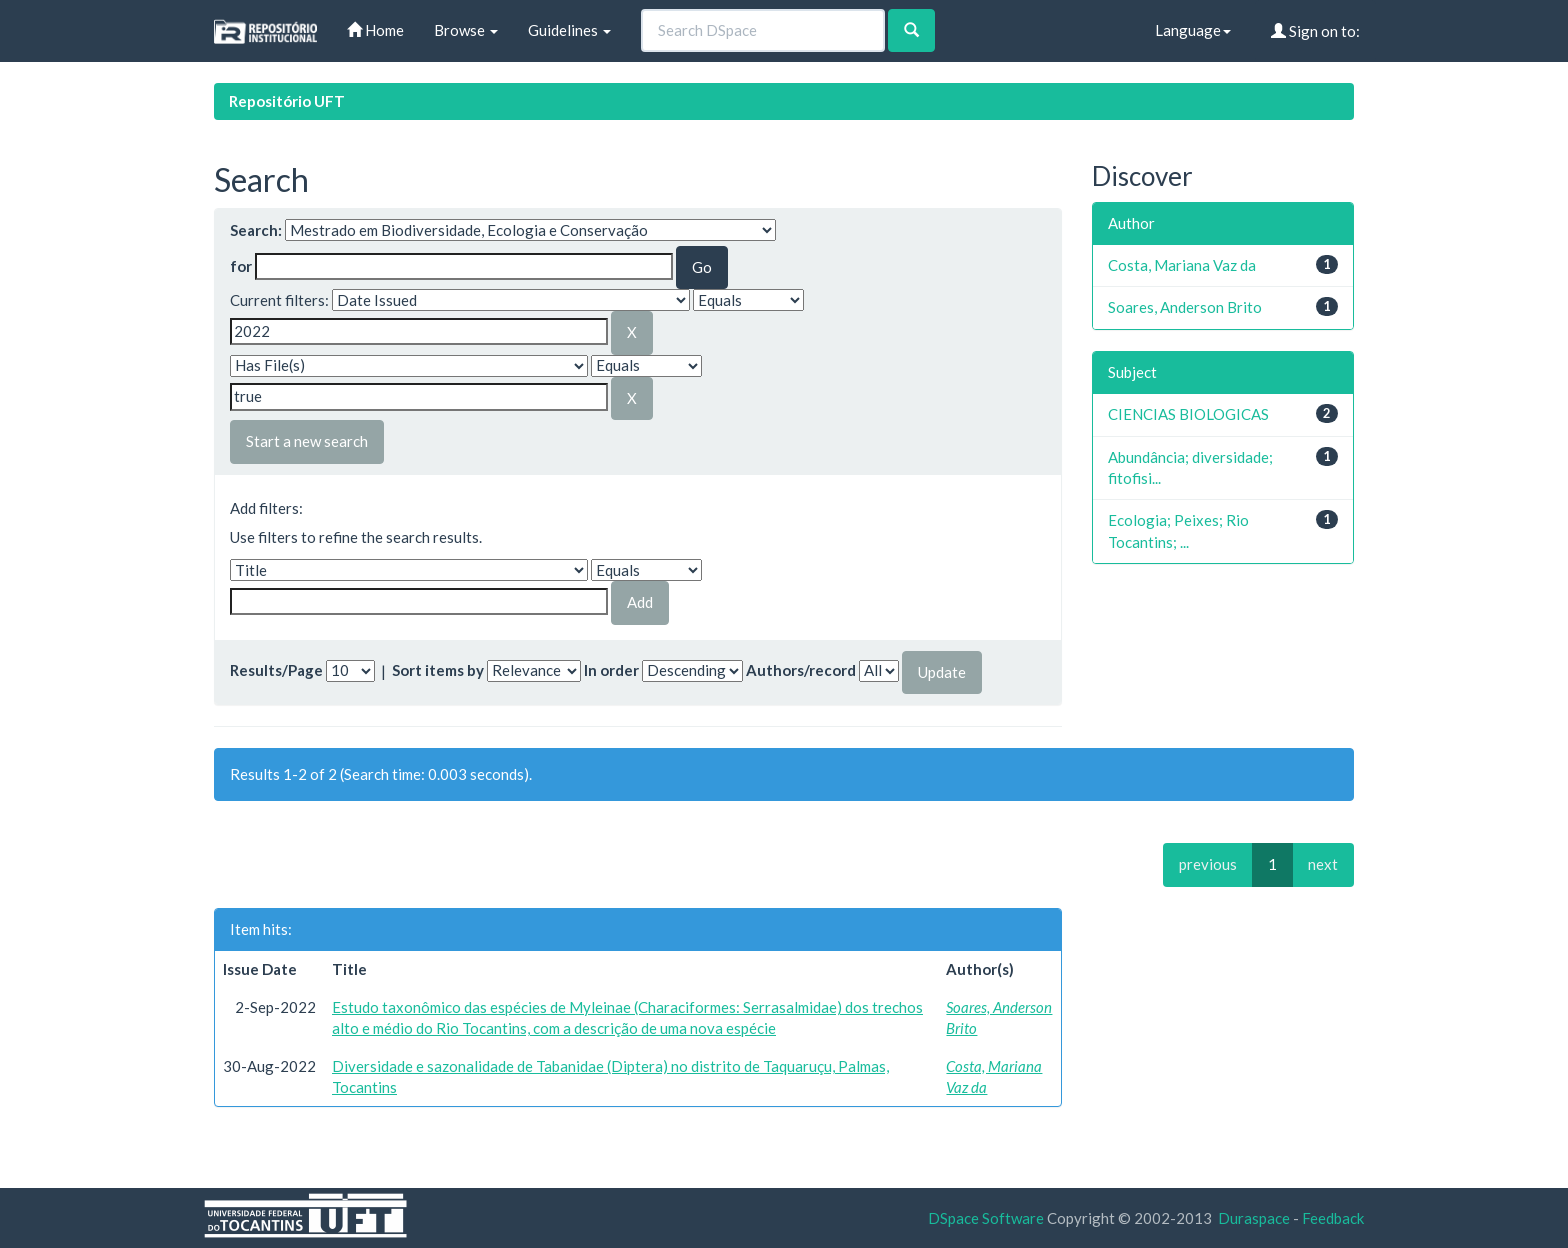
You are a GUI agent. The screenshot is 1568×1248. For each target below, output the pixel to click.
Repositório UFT (287, 101)
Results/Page (276, 670)
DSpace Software (986, 1218)
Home (375, 30)
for (241, 266)
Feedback (1333, 1218)
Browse (466, 30)
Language (1193, 30)
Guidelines (569, 30)
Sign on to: (1315, 31)
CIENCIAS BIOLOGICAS (1188, 414)
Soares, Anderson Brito (1185, 307)
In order (611, 670)
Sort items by (438, 670)
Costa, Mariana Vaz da (1182, 265)
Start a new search (307, 441)
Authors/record (801, 670)
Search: (256, 230)
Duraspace (1254, 1218)
